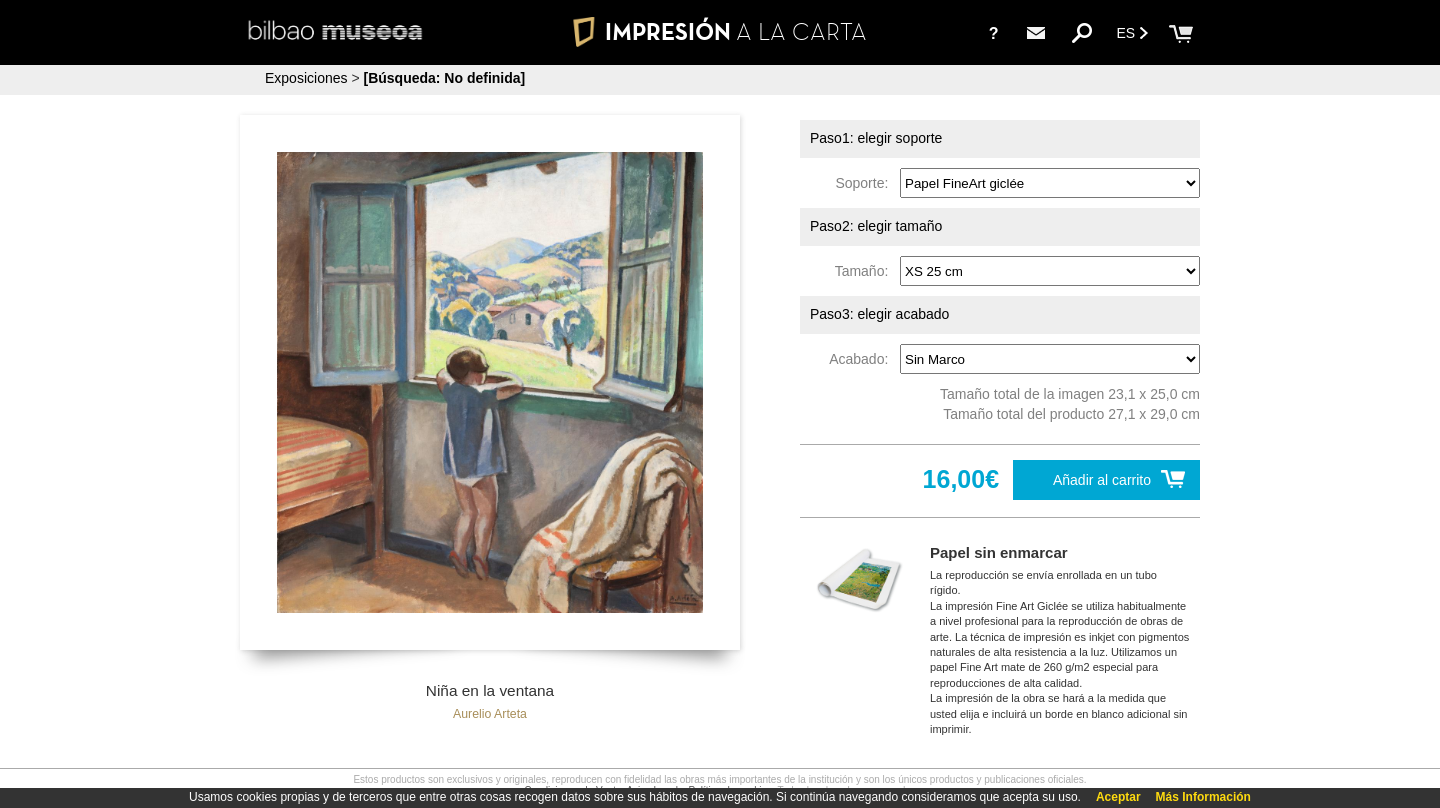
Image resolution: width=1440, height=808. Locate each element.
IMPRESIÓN (719, 31)
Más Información (1203, 797)
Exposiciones (306, 78)
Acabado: (862, 359)
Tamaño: (865, 271)
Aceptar (1118, 797)
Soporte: (865, 183)
